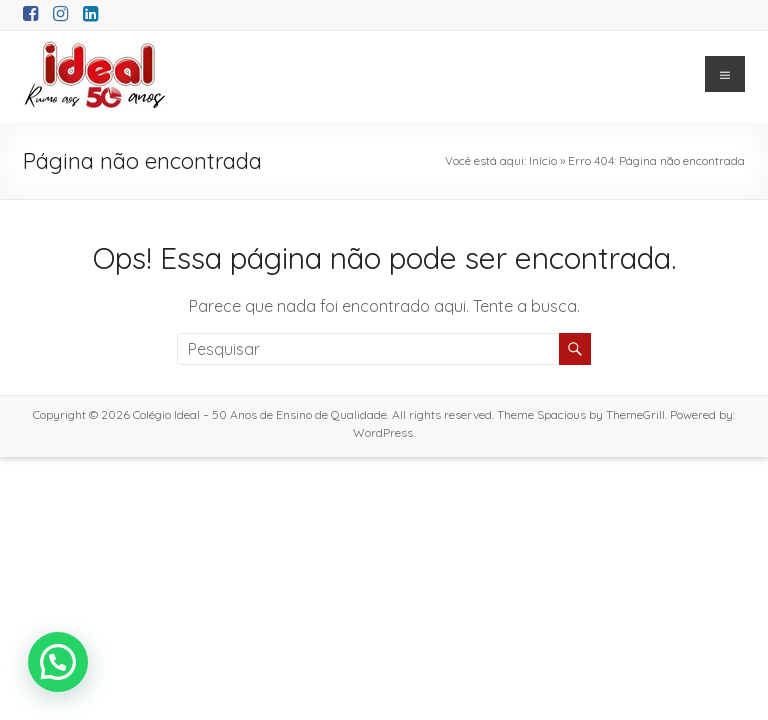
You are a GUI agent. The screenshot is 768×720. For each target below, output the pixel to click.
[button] (58, 662)
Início (543, 160)
